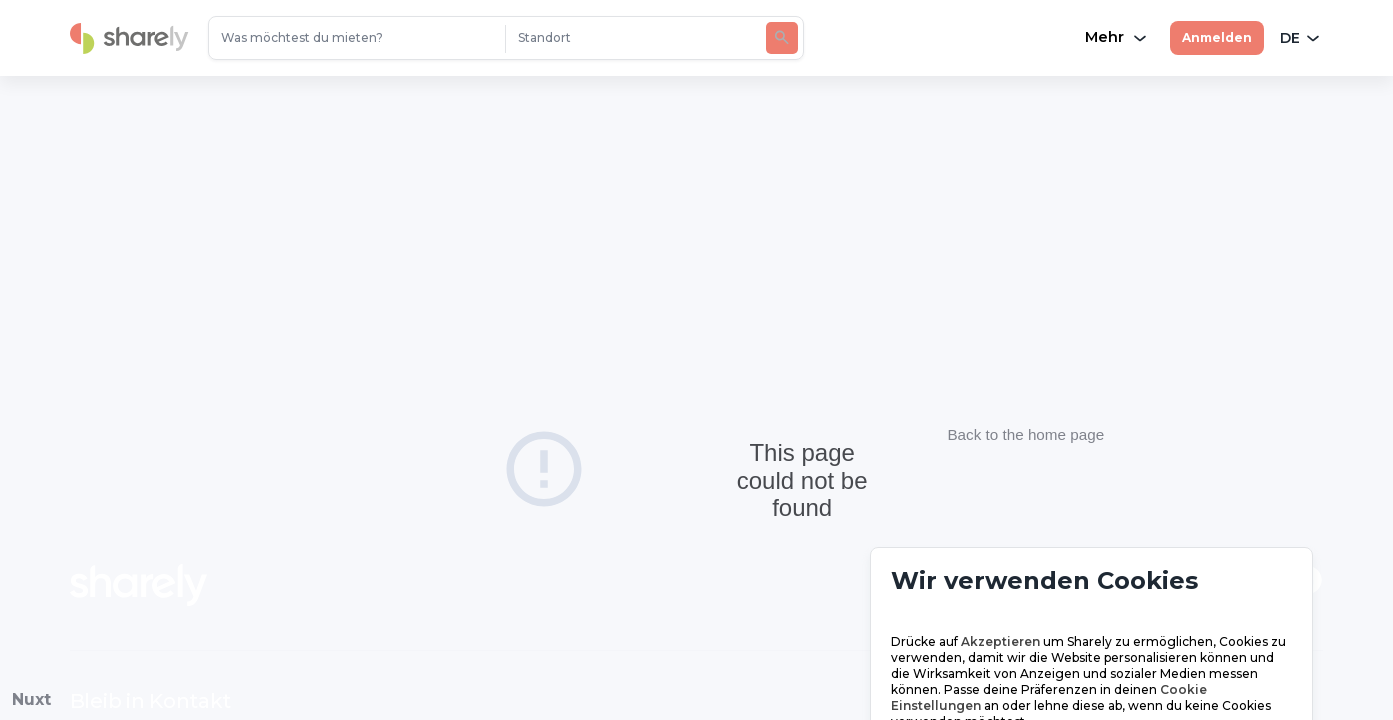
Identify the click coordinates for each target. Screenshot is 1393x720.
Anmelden (1217, 37)
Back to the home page (1026, 445)
